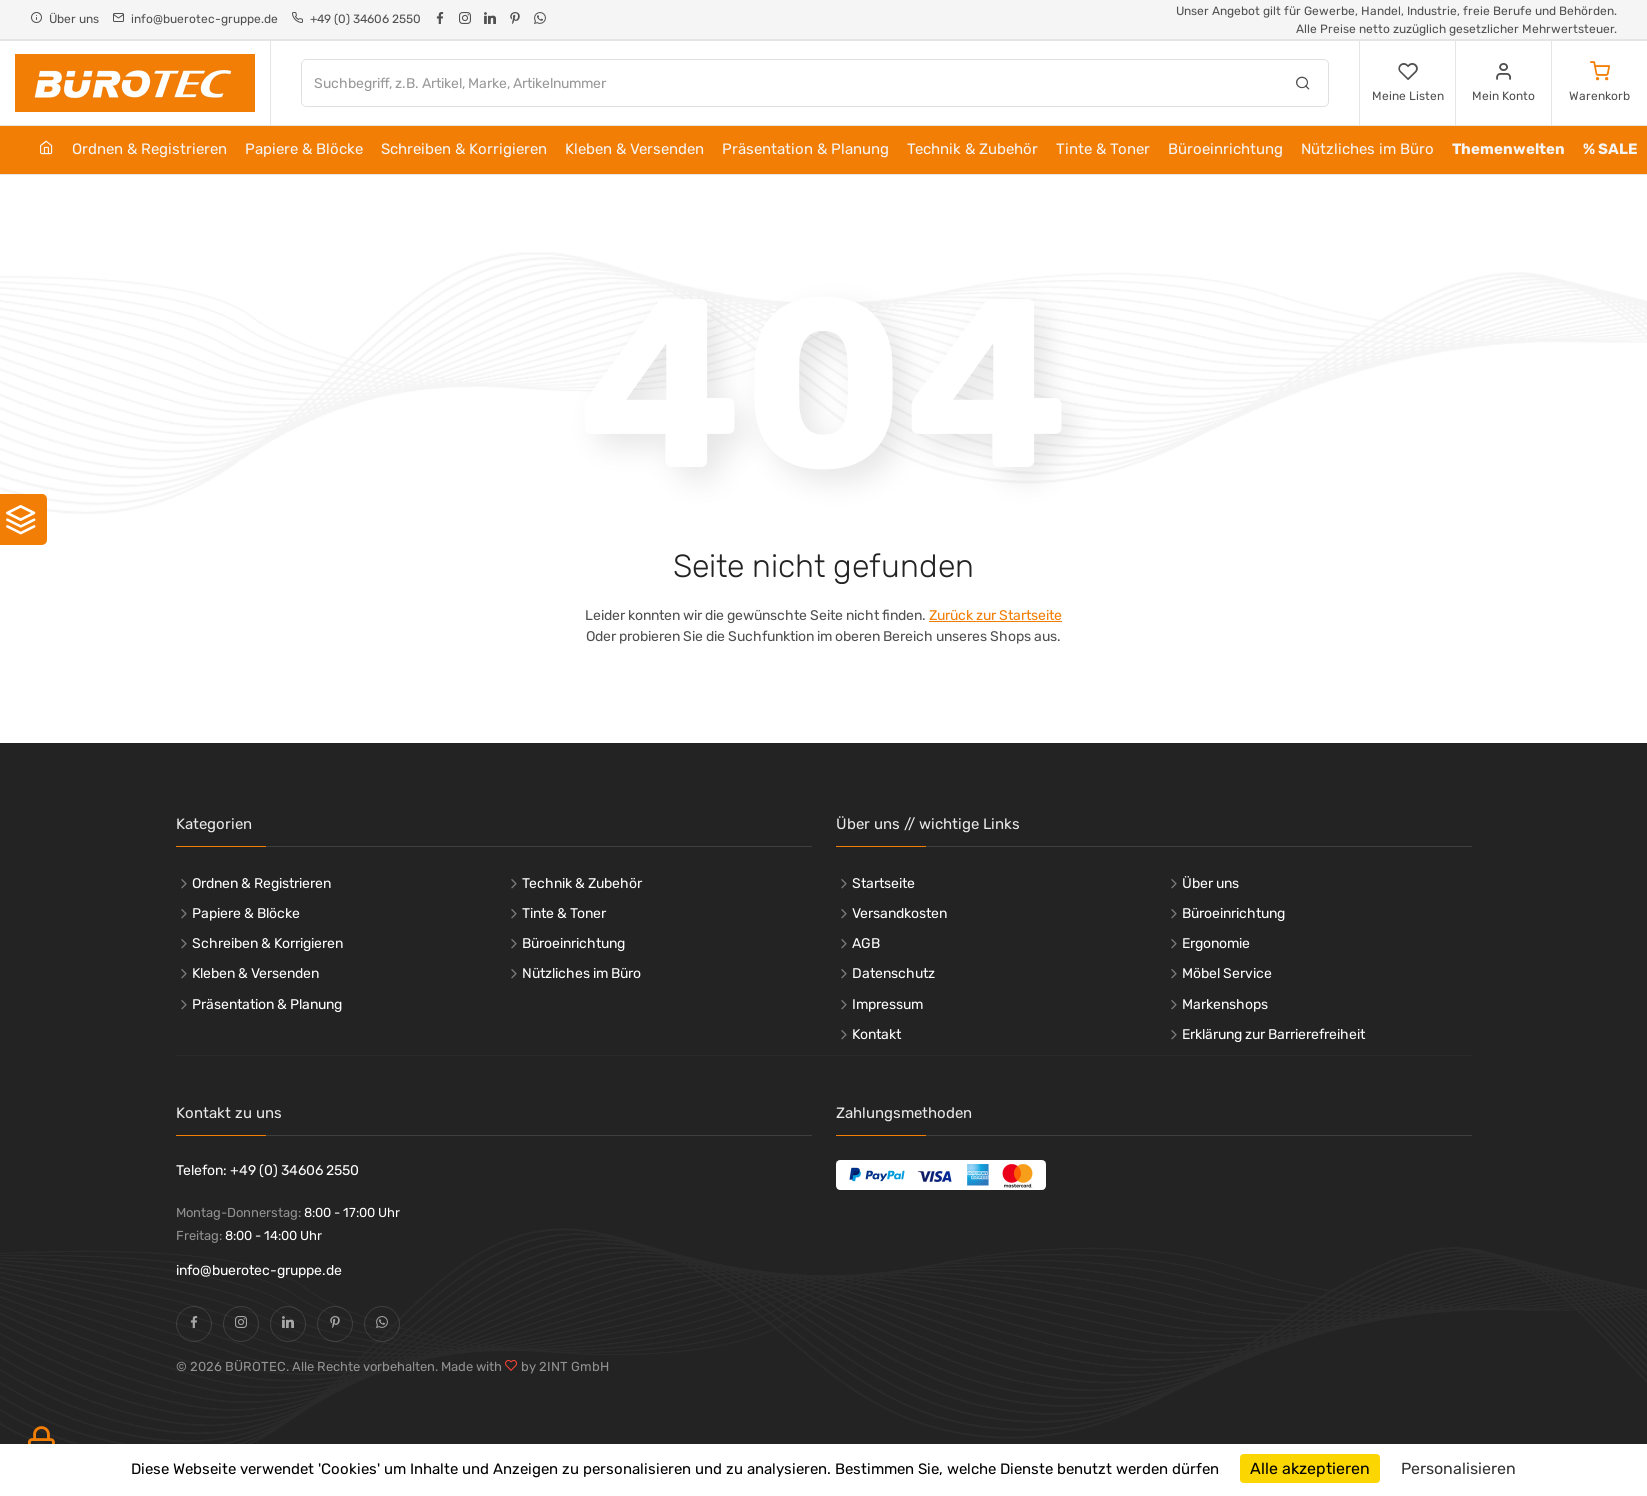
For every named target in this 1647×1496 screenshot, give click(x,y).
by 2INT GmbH (563, 1366)
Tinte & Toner (1103, 149)
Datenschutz (893, 973)
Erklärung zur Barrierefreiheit (1273, 1034)
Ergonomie (1216, 943)
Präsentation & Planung (805, 149)
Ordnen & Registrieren (149, 149)
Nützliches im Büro (1367, 149)
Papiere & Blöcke (304, 149)
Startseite (883, 883)
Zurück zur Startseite (995, 615)
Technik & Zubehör (972, 149)
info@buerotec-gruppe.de (259, 1270)
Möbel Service (1227, 973)
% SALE (1610, 149)
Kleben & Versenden (634, 149)
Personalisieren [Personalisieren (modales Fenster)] (1458, 1468)
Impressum (887, 1004)
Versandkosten (899, 913)
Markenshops (1225, 1004)
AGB (866, 943)
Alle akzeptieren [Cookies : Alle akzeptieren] (1310, 1468)
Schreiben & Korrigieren (464, 149)
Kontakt (876, 1034)
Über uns (1210, 883)
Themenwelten (1508, 149)
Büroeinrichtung (1225, 149)
